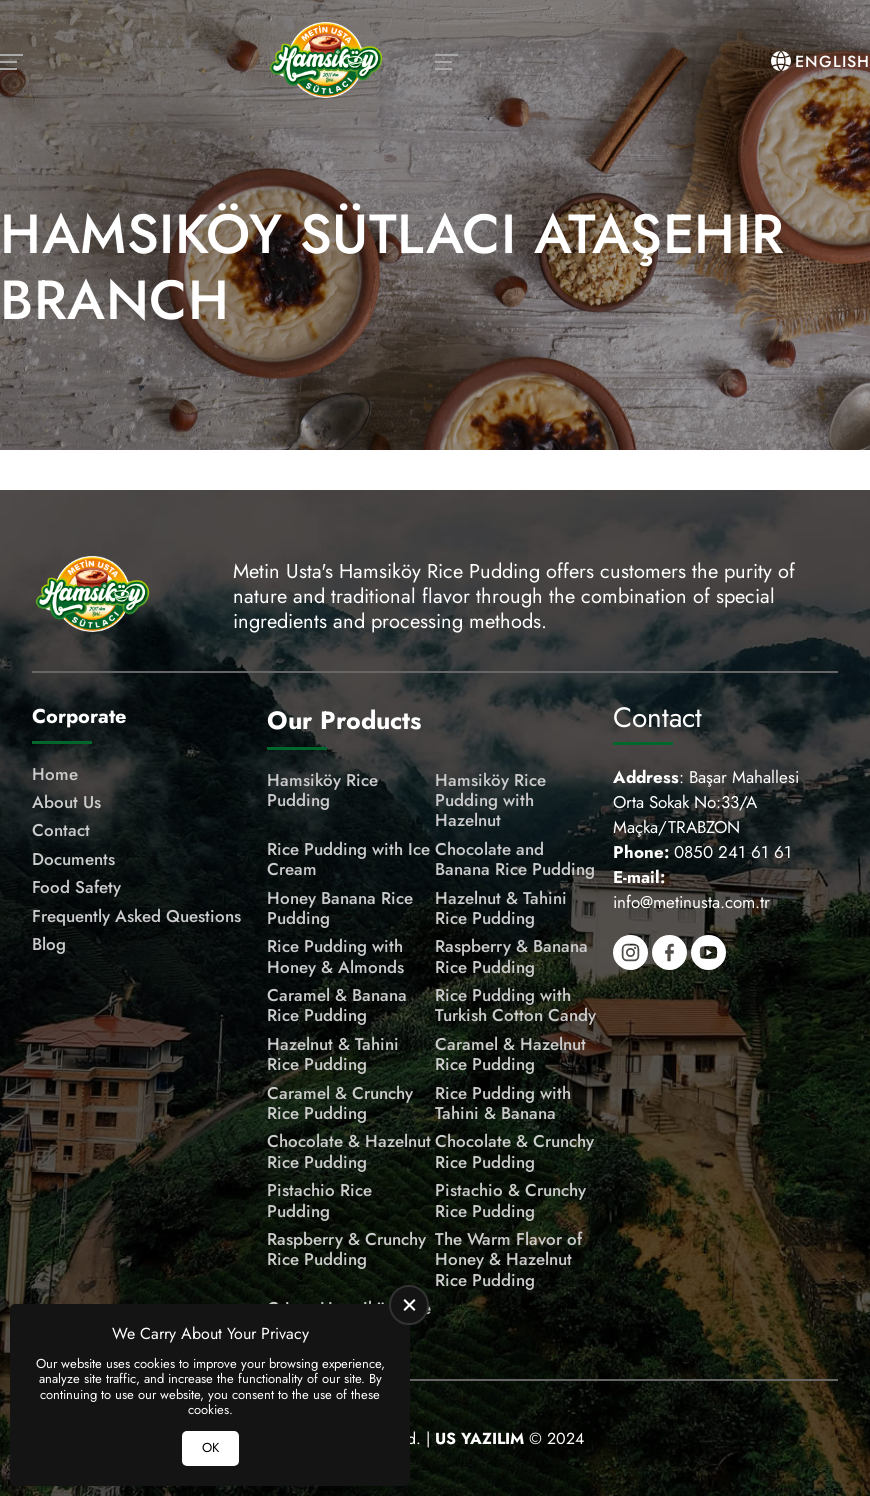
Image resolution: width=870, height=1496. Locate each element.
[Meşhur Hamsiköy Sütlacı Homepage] (326, 62)
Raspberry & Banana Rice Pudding (511, 956)
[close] (409, 1305)
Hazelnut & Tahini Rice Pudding (501, 908)
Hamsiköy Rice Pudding (322, 790)
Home (55, 774)
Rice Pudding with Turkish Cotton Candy (515, 1005)
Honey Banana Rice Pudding (340, 908)
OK (210, 1447)
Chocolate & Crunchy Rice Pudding (514, 1151)
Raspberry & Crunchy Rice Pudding (346, 1249)
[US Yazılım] (479, 1438)
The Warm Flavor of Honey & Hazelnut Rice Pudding (508, 1259)
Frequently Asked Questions (136, 916)
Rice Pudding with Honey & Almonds (335, 956)
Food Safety (76, 887)
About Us (66, 802)
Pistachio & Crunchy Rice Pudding (510, 1200)
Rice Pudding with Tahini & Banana (503, 1103)
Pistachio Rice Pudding (319, 1200)
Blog (49, 944)
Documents (73, 859)
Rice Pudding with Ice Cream (348, 859)
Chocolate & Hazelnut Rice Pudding (349, 1151)
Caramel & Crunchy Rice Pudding (340, 1103)
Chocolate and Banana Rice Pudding (515, 859)
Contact (61, 830)
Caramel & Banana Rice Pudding (337, 1005)
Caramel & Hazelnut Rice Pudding (510, 1054)
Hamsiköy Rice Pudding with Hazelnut (490, 800)
